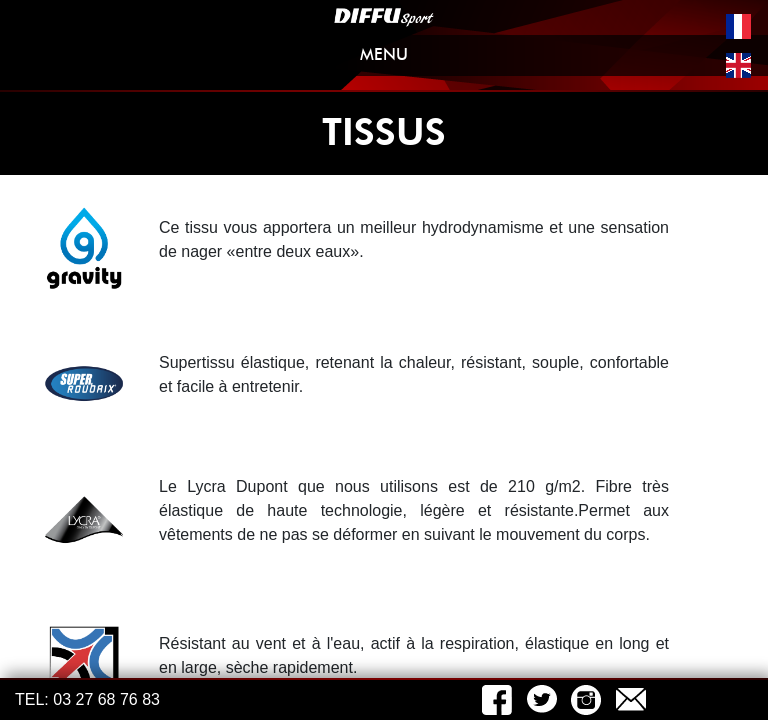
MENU (552, 58)
